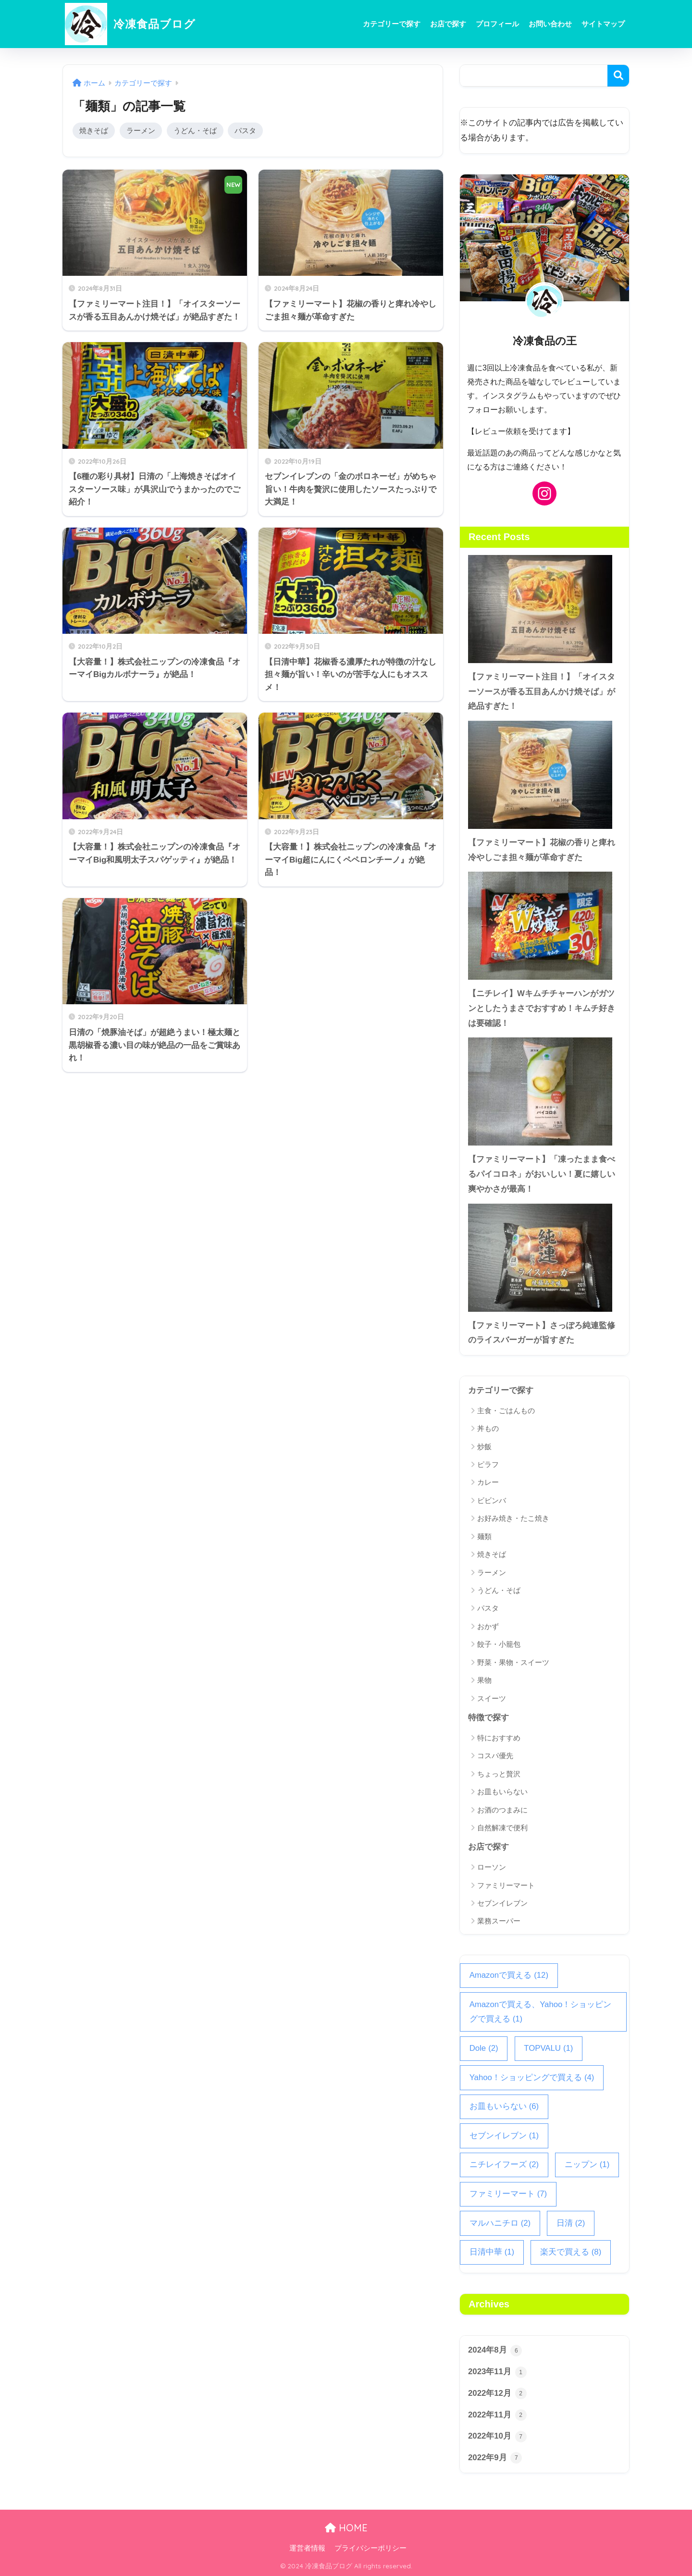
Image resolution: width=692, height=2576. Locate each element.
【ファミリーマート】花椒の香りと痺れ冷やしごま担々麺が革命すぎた (541, 850)
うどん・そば (195, 130)
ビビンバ (491, 1500)
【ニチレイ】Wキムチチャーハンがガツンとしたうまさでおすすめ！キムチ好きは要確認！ (541, 1008)
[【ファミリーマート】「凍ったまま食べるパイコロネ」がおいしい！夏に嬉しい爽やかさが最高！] (544, 1091)
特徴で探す (488, 1717)
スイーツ (491, 1698)
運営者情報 (307, 2548)
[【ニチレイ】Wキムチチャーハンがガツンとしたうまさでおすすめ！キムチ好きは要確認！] (544, 925)
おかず (488, 1626)
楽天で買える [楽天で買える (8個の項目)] (571, 2252)
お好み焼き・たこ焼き (513, 1518)
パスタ (245, 130)
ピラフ (488, 1464)
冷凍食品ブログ (130, 24)
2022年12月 (497, 2393)
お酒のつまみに (502, 1810)
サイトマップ (603, 24)
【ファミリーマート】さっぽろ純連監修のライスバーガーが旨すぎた (541, 1333)
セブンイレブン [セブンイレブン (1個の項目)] (504, 2136)
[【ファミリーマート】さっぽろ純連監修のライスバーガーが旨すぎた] (544, 1257)
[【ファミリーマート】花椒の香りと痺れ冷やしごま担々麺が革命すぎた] (544, 774)
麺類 (484, 1536)
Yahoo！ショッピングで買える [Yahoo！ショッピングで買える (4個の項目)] (532, 2078)
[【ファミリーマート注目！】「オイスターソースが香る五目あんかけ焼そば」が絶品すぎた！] (544, 609)
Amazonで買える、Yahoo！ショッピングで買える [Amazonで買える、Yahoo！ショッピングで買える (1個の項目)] (541, 2013)
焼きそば (93, 130)
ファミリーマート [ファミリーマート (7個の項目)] (508, 2194)
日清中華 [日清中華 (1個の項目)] (492, 2252)
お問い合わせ (550, 24)
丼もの (488, 1428)
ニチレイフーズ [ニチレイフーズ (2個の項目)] (504, 2164)
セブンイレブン (502, 1903)
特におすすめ (498, 1738)
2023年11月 (497, 2372)
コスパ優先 (495, 1755)
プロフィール (497, 24)
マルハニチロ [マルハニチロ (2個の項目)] (500, 2223)
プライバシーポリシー (370, 2548)
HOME (346, 2528)
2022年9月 (495, 2458)
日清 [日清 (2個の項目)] (570, 2223)
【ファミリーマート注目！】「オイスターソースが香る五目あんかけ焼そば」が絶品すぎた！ (541, 691)
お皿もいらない (502, 1791)
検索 (618, 75)
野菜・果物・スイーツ (513, 1662)
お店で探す (448, 24)
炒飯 (484, 1446)
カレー (488, 1482)
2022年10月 (497, 2436)
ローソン (491, 1867)
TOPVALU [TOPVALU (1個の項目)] (548, 2048)
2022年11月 (497, 2415)
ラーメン (140, 130)
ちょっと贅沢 (498, 1774)
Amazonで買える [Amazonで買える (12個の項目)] (509, 1975)
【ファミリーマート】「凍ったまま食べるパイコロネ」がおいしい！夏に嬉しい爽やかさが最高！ (541, 1174)
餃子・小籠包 (498, 1644)
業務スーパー (498, 1921)
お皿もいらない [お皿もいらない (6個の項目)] (504, 2106)
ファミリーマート (506, 1885)
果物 (484, 1680)
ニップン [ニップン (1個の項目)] (587, 2164)
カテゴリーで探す (391, 24)
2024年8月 (495, 2350)
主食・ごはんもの (506, 1410)
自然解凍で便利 (502, 1828)
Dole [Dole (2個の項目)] (484, 2048)
